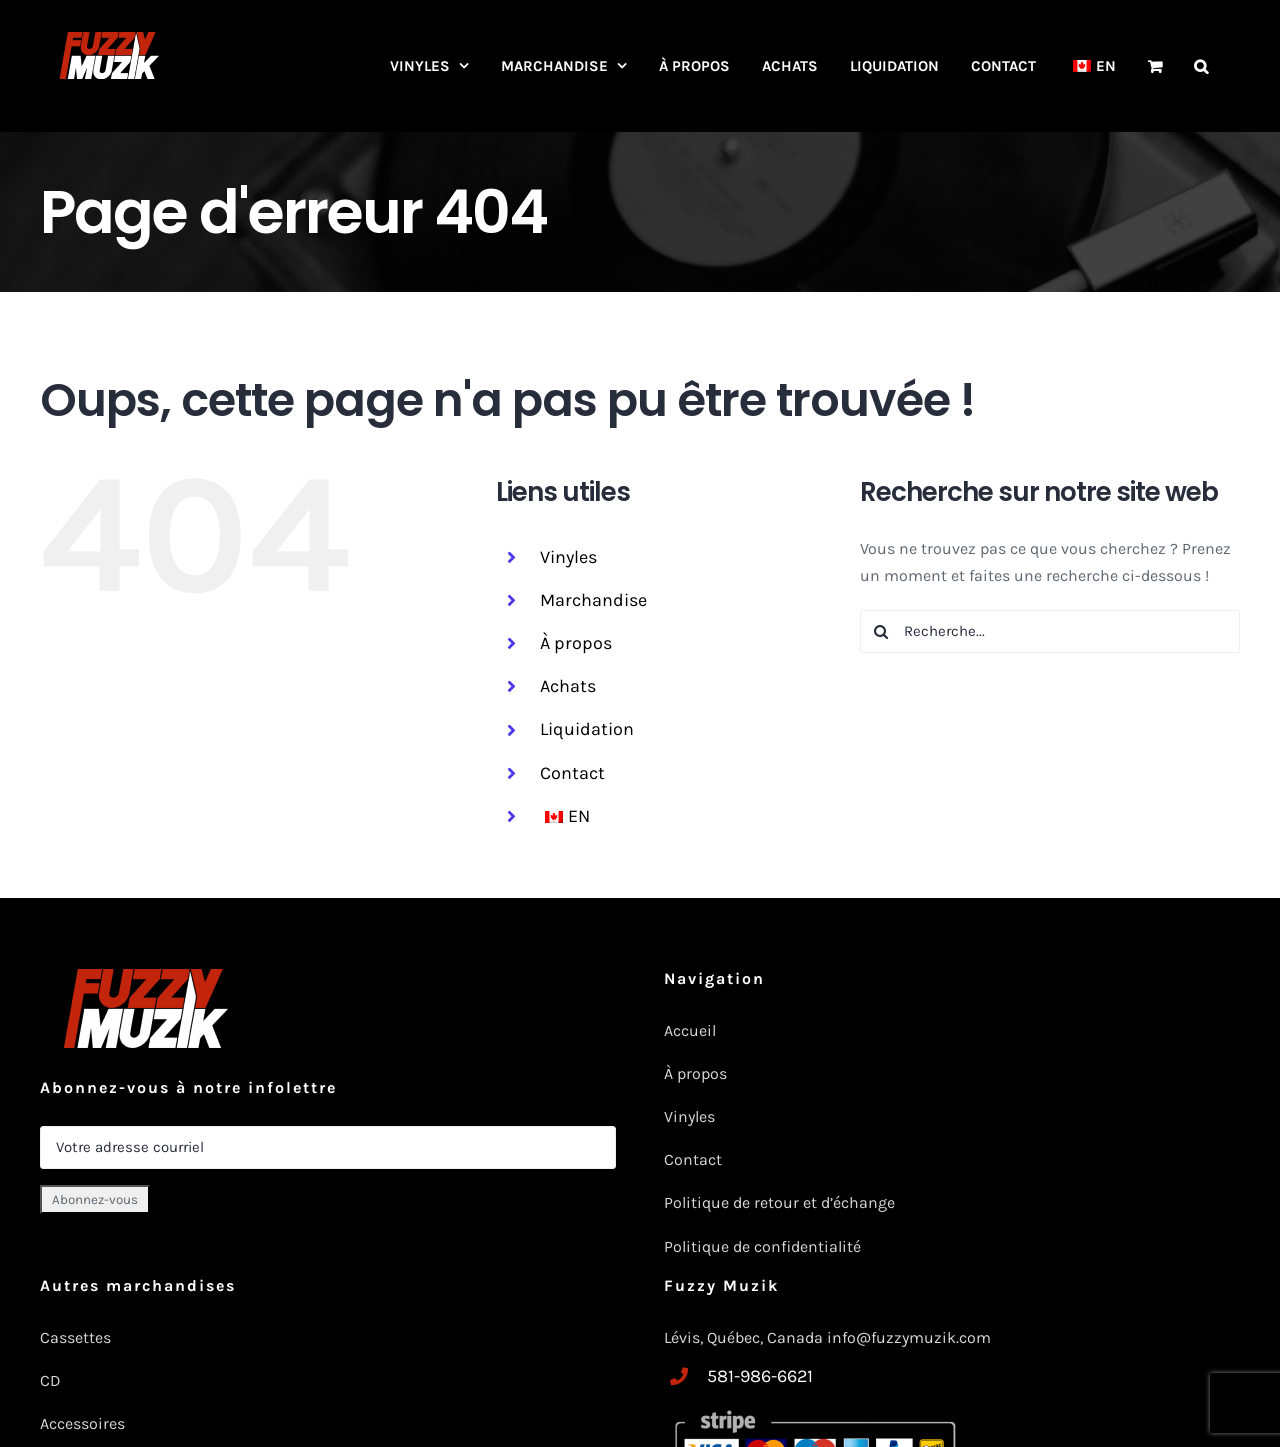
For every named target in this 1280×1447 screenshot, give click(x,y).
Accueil (690, 1030)
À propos (576, 643)
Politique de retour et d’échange (779, 1202)
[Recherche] (881, 631)
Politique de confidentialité (762, 1246)
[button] (1201, 66)
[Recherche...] (1050, 631)
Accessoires (84, 1423)
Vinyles (568, 557)
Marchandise (593, 600)
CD (50, 1380)
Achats (568, 686)
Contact (572, 773)
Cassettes (75, 1337)
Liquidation (587, 729)
